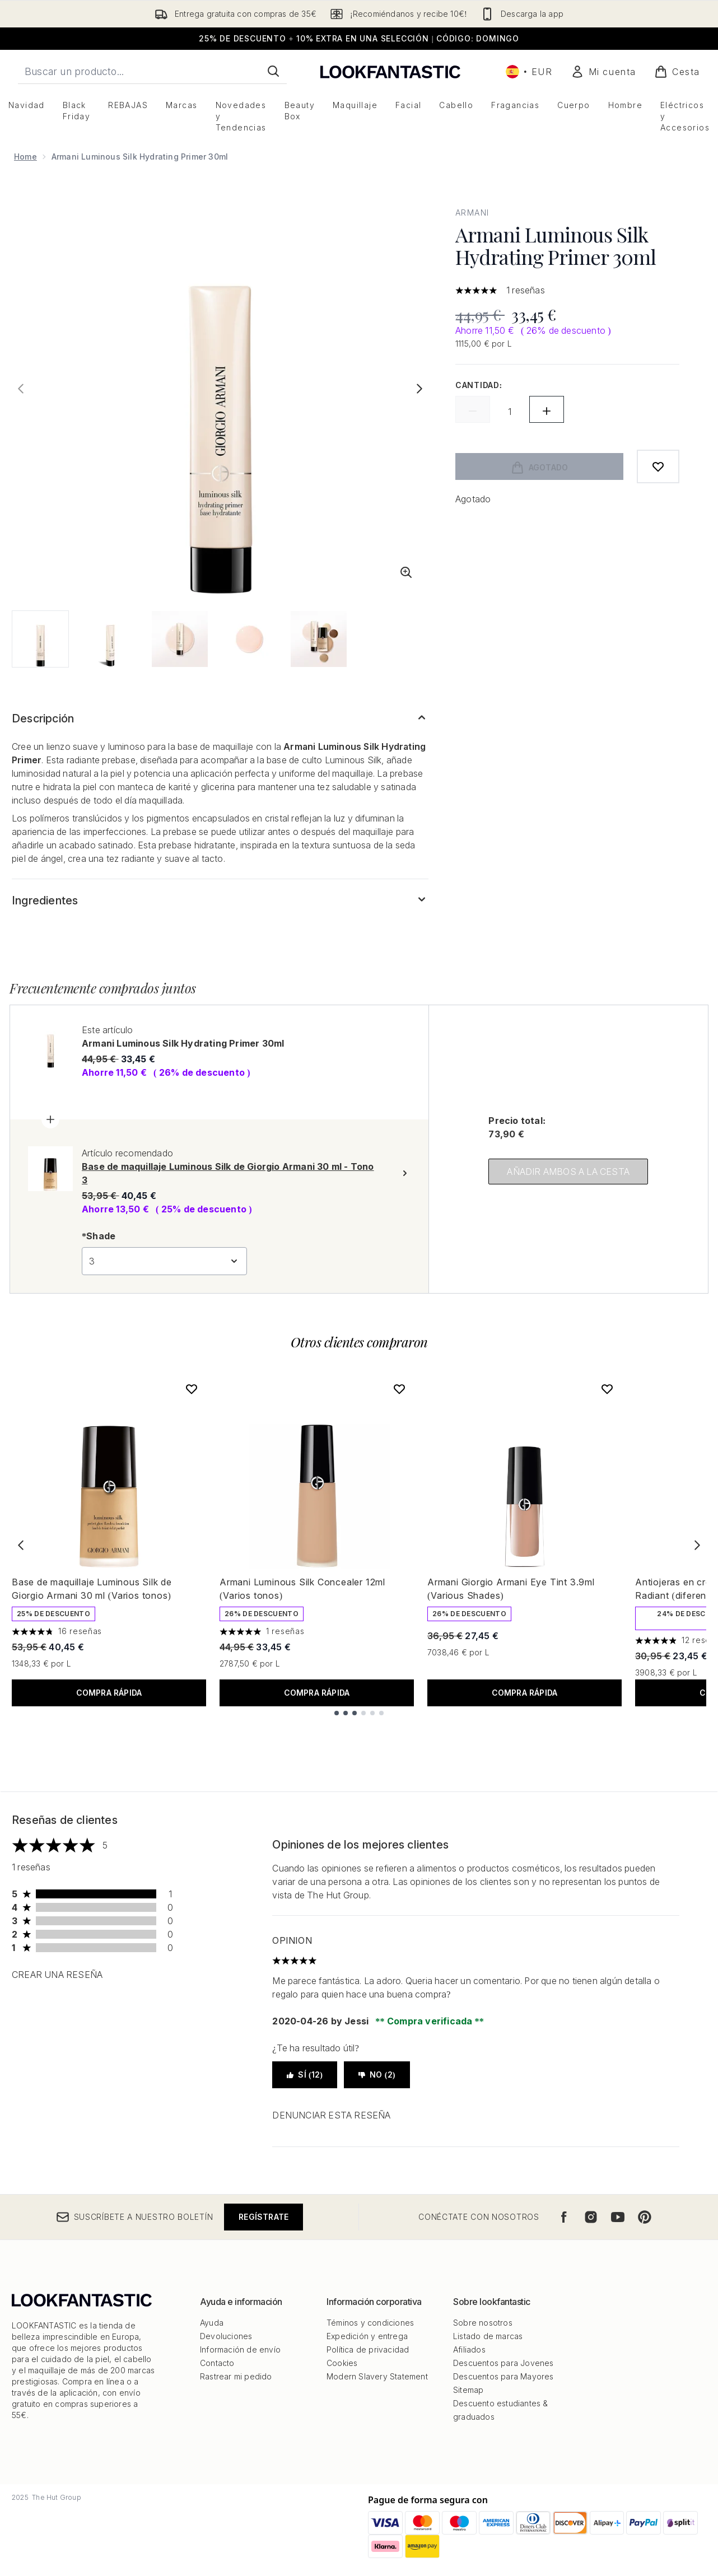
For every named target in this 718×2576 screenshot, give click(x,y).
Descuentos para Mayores (503, 2376)
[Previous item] (21, 1545)
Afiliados (469, 2349)
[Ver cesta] (677, 71)
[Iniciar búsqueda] (273, 71)
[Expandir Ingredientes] (220, 900)
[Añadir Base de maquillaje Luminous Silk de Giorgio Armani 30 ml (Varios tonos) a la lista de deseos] (191, 1388)
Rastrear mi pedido (236, 2376)
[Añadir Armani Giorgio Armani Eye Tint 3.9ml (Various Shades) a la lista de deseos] (607, 1388)
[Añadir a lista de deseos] (658, 466)
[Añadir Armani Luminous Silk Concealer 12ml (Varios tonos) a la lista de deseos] (399, 1388)
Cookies (342, 2363)
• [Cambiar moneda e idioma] (529, 71)
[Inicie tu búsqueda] (152, 71)
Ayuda (211, 2322)
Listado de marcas (488, 2336)
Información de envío (240, 2349)
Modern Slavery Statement (377, 2376)
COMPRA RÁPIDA (109, 1692)
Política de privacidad (368, 2349)
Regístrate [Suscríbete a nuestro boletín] (263, 2217)
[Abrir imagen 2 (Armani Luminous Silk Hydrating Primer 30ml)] (110, 639)
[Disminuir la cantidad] (472, 409)
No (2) (376, 2074)
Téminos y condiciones (370, 2322)
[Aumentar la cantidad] (546, 409)
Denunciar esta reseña (331, 2115)
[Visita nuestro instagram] (590, 2217)
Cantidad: (478, 385)
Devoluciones (226, 2336)
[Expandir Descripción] (220, 718)
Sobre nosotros (482, 2322)
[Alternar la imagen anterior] (21, 389)
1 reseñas (525, 290)
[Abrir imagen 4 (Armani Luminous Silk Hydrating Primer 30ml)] (249, 639)
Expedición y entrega (367, 2336)
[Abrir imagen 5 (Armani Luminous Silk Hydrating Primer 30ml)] (319, 639)
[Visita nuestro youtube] (617, 2217)
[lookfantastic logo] (390, 71)
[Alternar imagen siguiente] (419, 389)
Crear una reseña (57, 1974)
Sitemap (468, 2390)
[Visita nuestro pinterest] (644, 2217)
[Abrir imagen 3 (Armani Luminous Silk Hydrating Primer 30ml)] (180, 639)
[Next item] (697, 1545)
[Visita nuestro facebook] (564, 2217)
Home (25, 156)
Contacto (217, 2363)
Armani (472, 212)
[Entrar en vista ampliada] (406, 572)
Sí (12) (305, 2074)
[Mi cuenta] (603, 71)
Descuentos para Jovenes (503, 2363)
